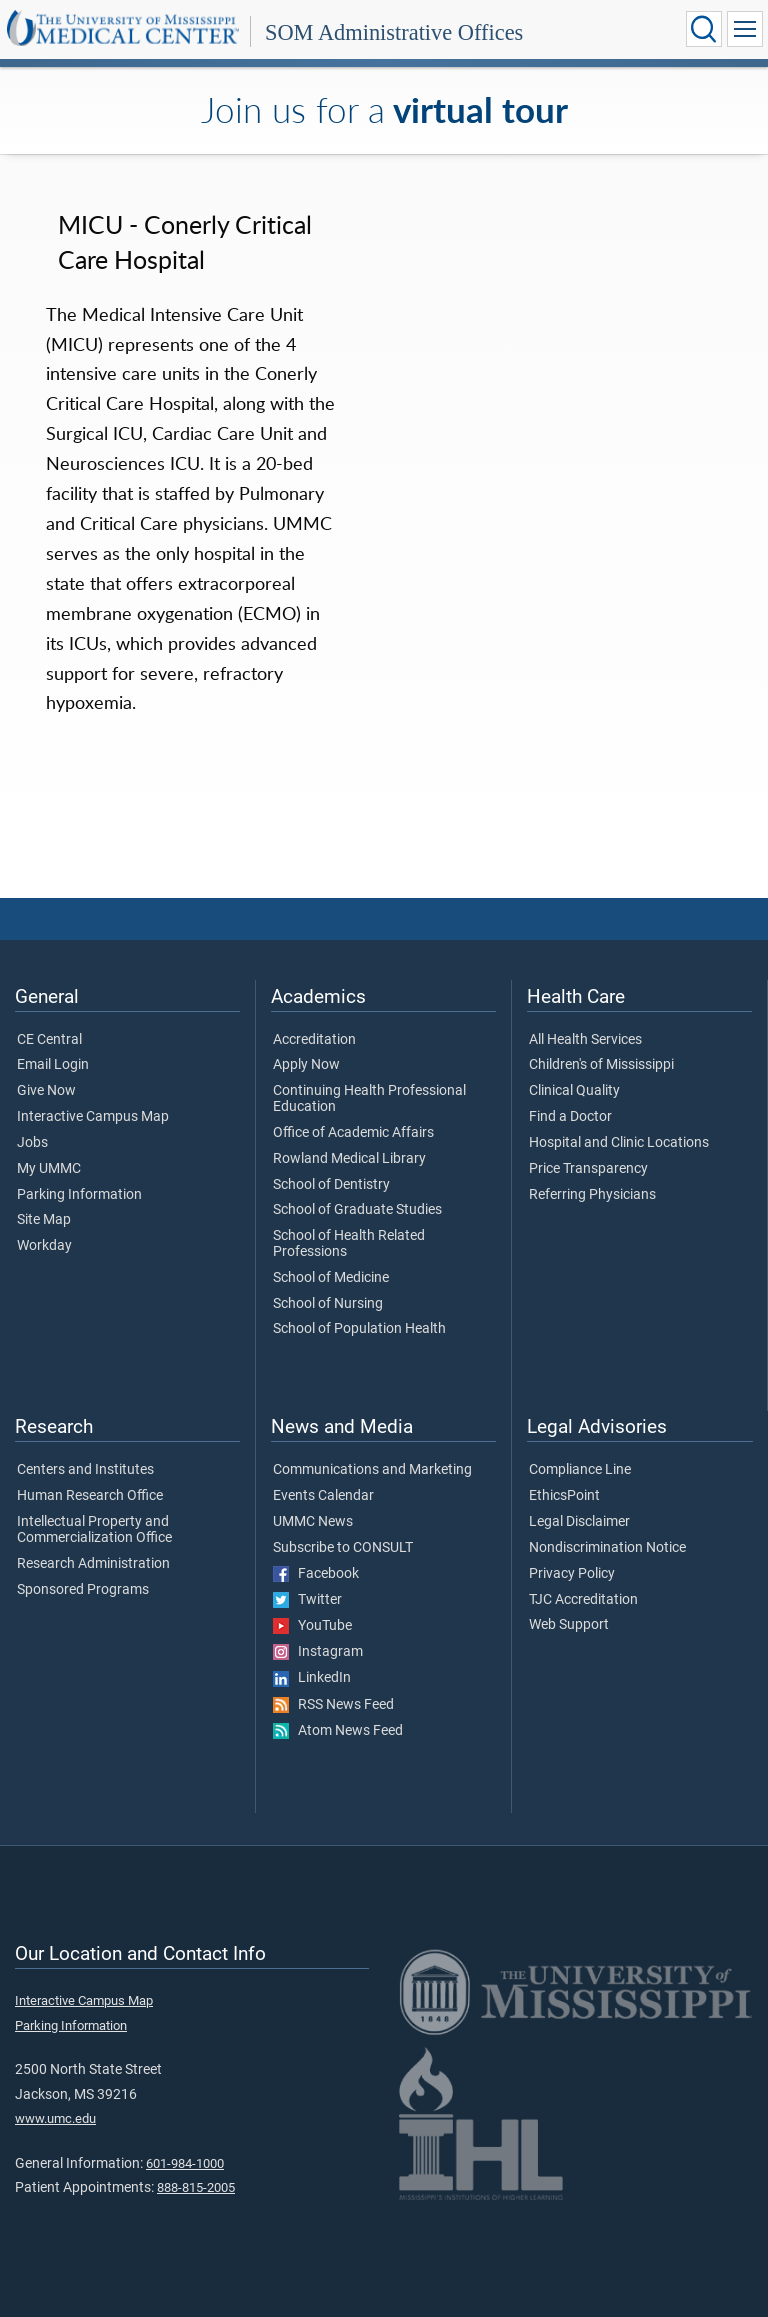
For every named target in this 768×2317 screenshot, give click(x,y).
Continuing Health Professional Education (369, 1099)
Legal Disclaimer (579, 1522)
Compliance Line (580, 1470)
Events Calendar (323, 1496)
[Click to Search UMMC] (704, 29)
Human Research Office (90, 1496)
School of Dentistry (331, 1185)
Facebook (316, 1574)
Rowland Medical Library (349, 1159)
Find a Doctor (570, 1117)
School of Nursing (328, 1304)
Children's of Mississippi (601, 1065)
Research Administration (93, 1564)
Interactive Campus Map (93, 1117)
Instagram (318, 1652)
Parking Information (79, 1195)
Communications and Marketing (372, 1470)
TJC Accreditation (583, 1600)
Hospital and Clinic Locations (619, 1143)
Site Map (44, 1220)
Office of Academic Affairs (353, 1133)
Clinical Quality (574, 1091)
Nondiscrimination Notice (607, 1548)
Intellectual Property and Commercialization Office (94, 1530)
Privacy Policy (572, 1574)
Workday (44, 1246)
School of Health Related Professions (349, 1244)
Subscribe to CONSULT (343, 1548)
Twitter (307, 1600)
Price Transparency (588, 1169)
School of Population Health (359, 1329)
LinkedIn (312, 1678)
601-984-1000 (185, 2163)
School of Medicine (331, 1278)
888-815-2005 (196, 2187)
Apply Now (306, 1065)
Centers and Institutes (85, 1470)
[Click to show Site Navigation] (745, 29)
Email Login (53, 1065)
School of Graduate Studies (357, 1210)
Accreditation (314, 1040)
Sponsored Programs (83, 1590)
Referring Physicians (592, 1195)
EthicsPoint (564, 1496)
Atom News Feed (338, 1731)
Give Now (46, 1091)
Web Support (569, 1625)
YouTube (312, 1626)
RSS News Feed (333, 1705)
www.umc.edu (55, 2118)
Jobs (32, 1143)
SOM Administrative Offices (394, 32)
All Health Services (585, 1040)
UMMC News (313, 1522)
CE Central (49, 1040)
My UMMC (49, 1169)
